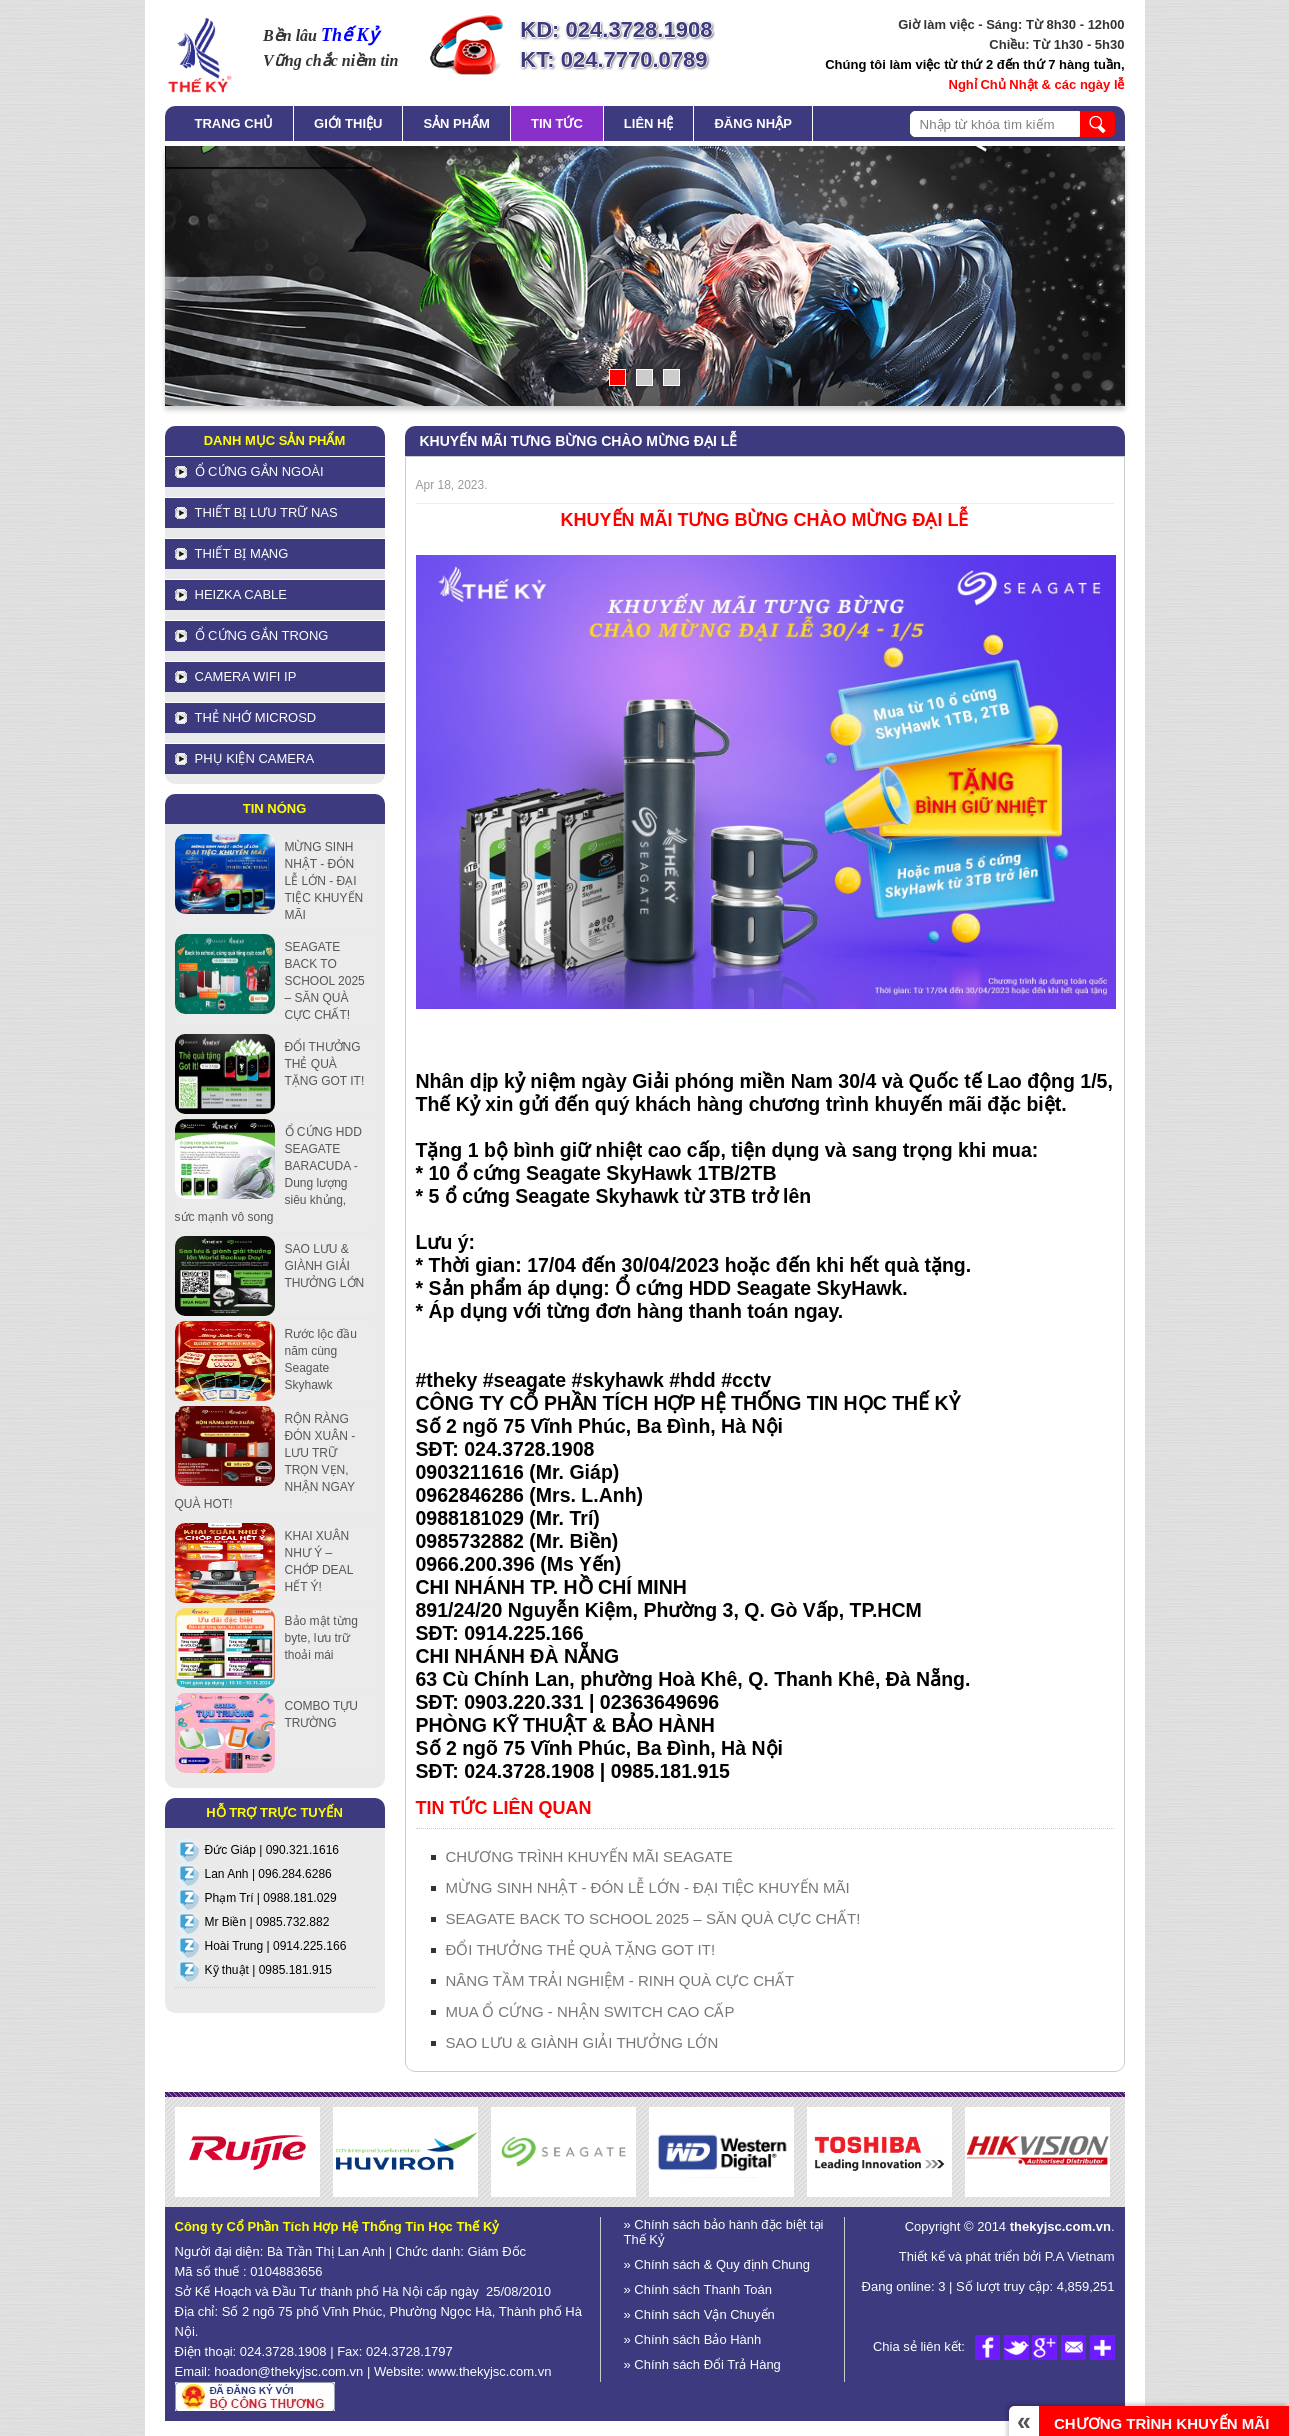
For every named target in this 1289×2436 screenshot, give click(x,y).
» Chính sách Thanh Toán (698, 2289)
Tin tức (557, 123)
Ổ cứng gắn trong (262, 635)
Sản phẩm (456, 123)
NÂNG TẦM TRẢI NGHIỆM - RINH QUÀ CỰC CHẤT (620, 1980)
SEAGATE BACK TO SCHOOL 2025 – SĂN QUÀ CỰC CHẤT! (653, 1918)
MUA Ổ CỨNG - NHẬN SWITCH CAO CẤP (590, 2011)
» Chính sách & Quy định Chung (717, 2264)
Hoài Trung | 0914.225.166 (276, 1946)
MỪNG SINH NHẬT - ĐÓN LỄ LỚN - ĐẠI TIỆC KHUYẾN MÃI (648, 1887)
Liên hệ (649, 123)
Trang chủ (234, 123)
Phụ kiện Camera (255, 758)
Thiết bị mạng (242, 553)
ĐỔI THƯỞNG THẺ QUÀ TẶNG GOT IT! (581, 1949)
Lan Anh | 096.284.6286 (268, 1874)
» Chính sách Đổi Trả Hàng (702, 2364)
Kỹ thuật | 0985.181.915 (269, 1970)
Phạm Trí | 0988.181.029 (271, 1898)
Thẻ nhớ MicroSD (256, 717)
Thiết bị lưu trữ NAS (266, 512)
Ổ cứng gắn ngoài (259, 471)
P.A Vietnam (1077, 2256)
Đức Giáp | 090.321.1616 (272, 1850)
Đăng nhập (752, 123)
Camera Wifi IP (246, 676)
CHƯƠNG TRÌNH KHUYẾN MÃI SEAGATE (589, 1856)
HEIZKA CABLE (241, 594)
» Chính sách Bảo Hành (693, 2339)
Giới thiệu (348, 123)
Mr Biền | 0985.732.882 (267, 1922)
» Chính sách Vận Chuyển (699, 2314)
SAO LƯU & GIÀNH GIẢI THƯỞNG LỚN (582, 2042)
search (1097, 124)
